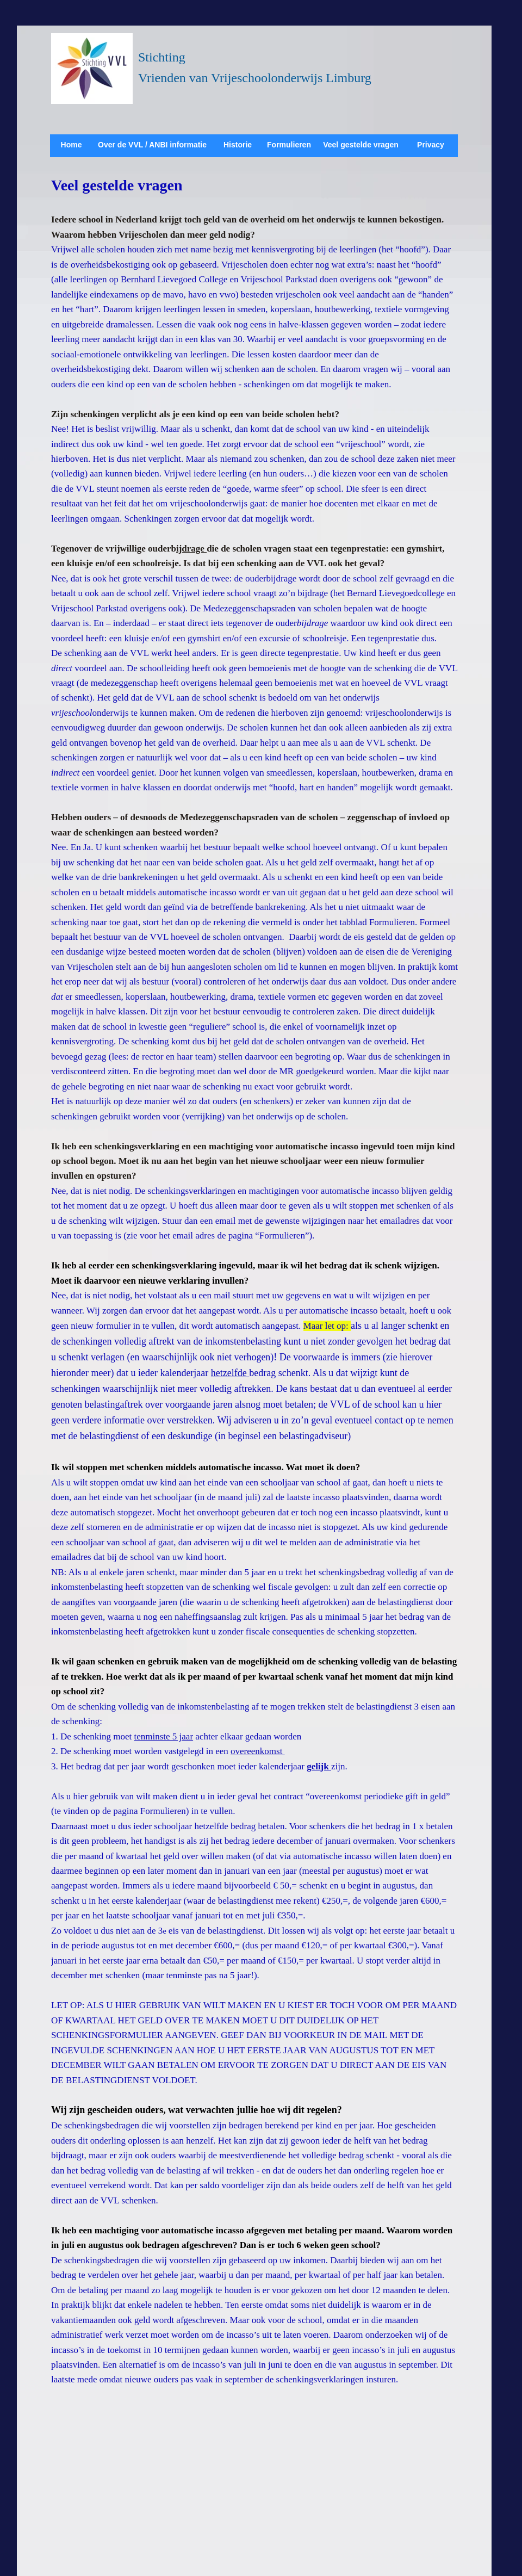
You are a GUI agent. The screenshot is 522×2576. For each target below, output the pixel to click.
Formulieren (289, 144)
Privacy (430, 144)
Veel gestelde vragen (361, 144)
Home (71, 144)
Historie (237, 144)
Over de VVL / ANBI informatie (152, 144)
